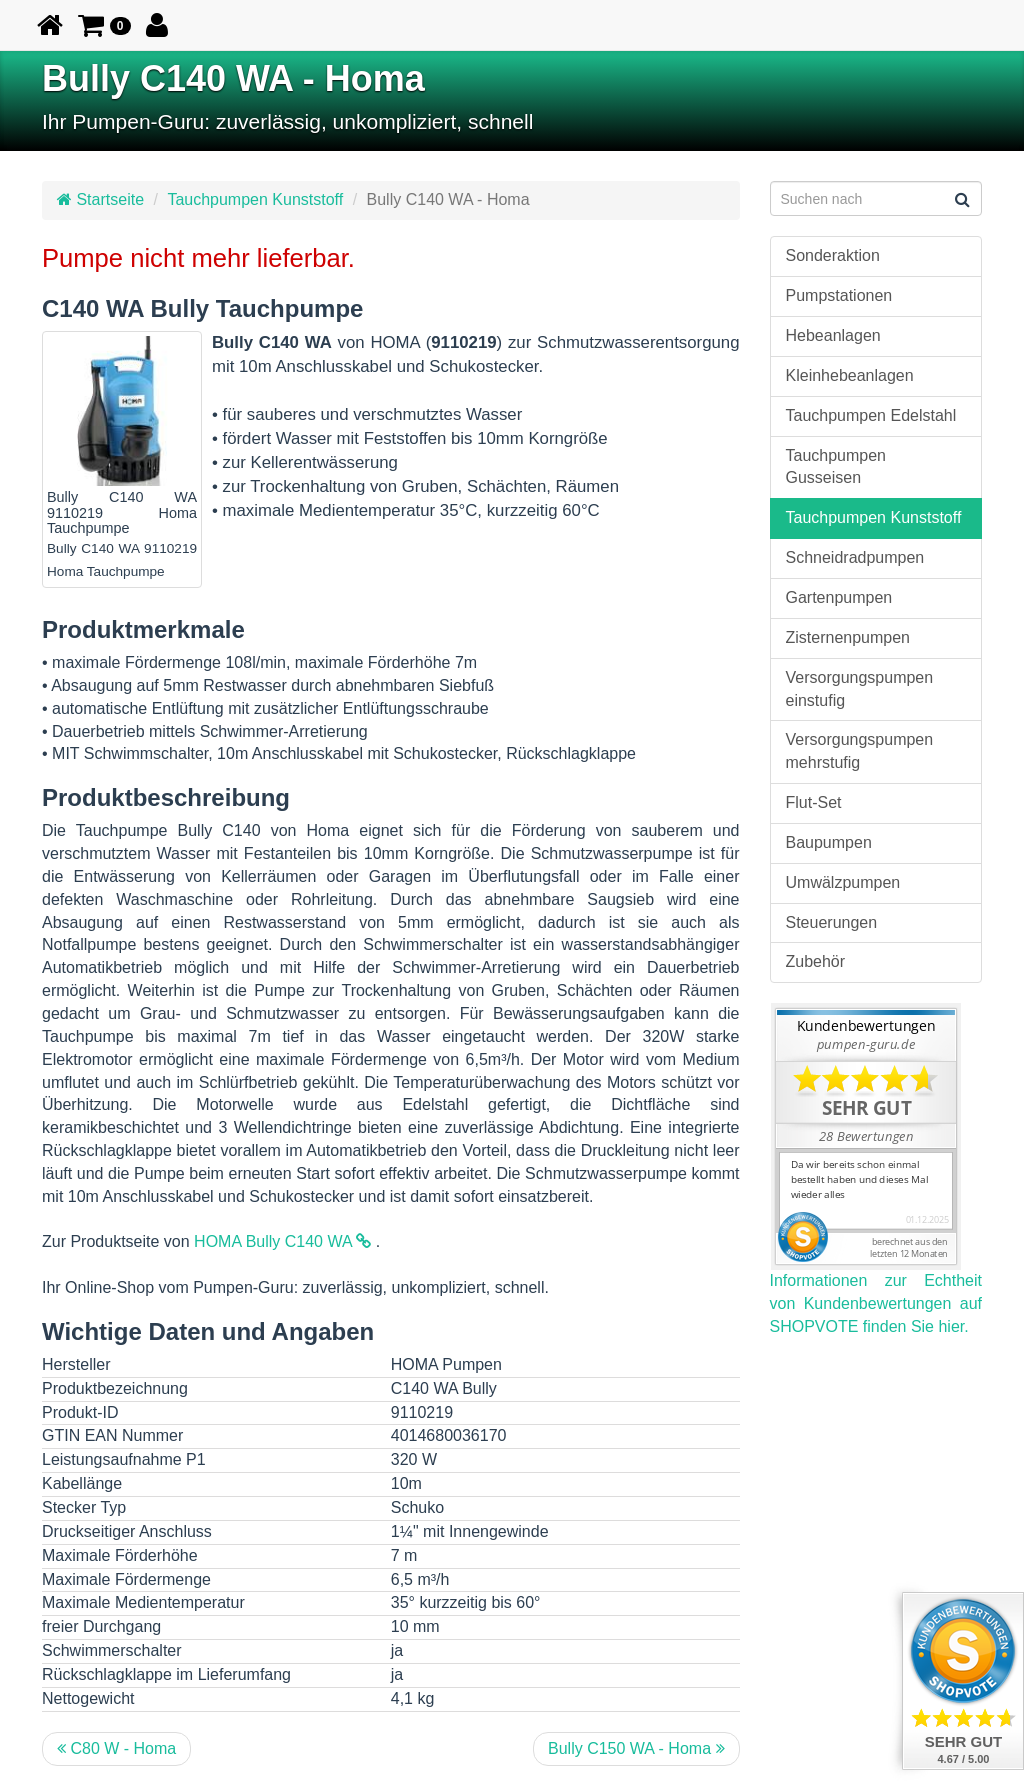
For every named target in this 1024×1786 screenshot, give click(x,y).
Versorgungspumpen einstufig (860, 689)
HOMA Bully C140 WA (282, 1241)
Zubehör (816, 961)
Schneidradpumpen (855, 557)
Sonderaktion (833, 255)
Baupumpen (829, 842)
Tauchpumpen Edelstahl (871, 415)
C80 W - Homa (116, 1748)
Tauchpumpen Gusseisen (836, 467)
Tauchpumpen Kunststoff (255, 199)
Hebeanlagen (833, 335)
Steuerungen (832, 922)
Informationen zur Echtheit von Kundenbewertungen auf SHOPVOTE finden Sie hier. (876, 1303)
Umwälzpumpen (843, 882)
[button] (104, 25)
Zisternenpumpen (848, 637)
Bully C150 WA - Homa (636, 1748)
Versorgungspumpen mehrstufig (860, 751)
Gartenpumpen (839, 597)
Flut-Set (814, 802)
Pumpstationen (839, 295)
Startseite (100, 199)
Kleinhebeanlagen (850, 375)
